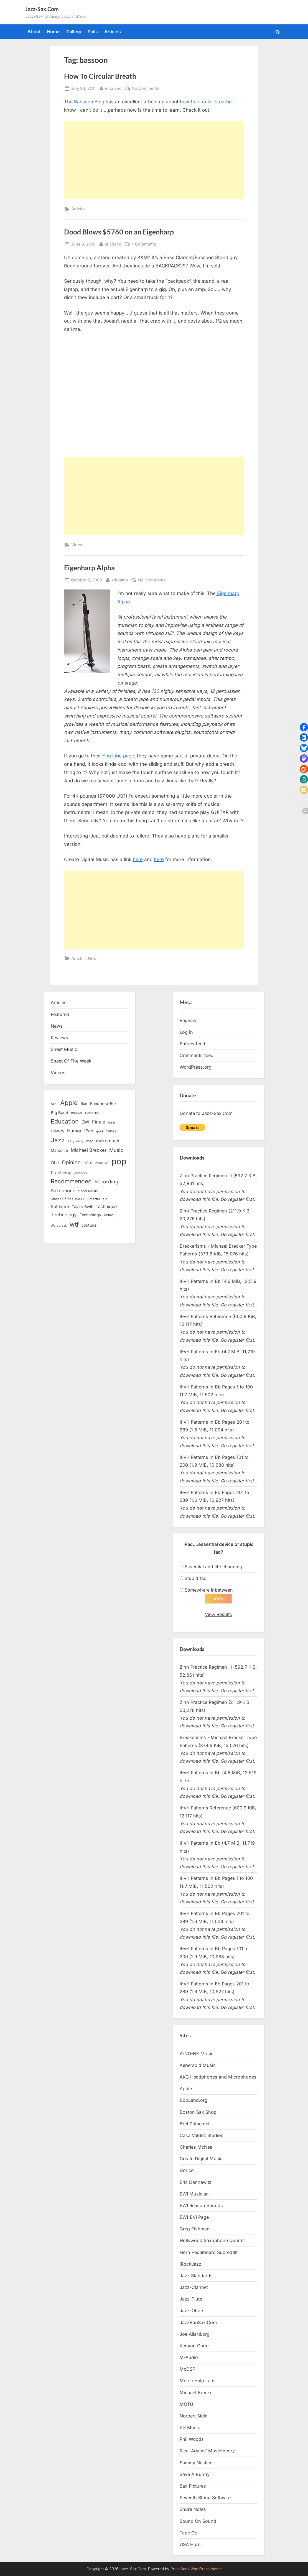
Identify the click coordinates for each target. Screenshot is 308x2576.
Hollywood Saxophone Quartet (212, 2240)
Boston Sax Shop (198, 2112)
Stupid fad (196, 1578)
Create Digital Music (201, 2158)
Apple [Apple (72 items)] (69, 1103)
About (34, 31)
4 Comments (143, 244)
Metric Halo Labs (198, 2381)
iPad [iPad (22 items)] (88, 1130)
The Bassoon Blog (84, 101)
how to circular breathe (206, 101)
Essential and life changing (213, 1566)
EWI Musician (194, 2194)
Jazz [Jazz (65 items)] (58, 1140)
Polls (93, 31)
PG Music (190, 2427)
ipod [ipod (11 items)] (99, 1131)
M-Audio (189, 2357)
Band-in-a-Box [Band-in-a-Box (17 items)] (103, 1103)
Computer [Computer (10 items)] (92, 1113)
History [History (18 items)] (57, 1131)
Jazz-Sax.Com (42, 9)
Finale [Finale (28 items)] (98, 1122)
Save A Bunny (195, 2474)
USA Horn (190, 2544)
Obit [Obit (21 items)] (55, 1162)
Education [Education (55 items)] (65, 1121)
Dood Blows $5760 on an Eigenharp (119, 232)
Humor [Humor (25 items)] (74, 1130)
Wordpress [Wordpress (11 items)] (59, 1225)
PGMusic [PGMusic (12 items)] (102, 1163)
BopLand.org (193, 2100)
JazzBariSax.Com (198, 2322)
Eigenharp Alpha (89, 568)
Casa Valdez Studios (201, 2135)
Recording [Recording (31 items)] (106, 1181)
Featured (60, 1014)
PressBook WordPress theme (196, 2569)
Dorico (187, 2170)
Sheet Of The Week (71, 1061)
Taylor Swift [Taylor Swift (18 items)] (83, 1206)
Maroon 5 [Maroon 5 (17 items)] (59, 1150)
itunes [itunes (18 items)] (111, 1131)
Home (53, 31)
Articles (112, 31)
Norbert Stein (194, 2416)
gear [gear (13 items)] (112, 1122)
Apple (186, 2088)
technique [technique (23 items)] (106, 1206)
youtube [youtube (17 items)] (89, 1225)
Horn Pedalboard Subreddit (209, 2252)
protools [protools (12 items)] (80, 1173)
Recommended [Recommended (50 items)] (71, 1181)
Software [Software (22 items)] (60, 1206)
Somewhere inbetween (209, 1590)
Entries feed (192, 1043)
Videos (78, 544)
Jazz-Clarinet (194, 2287)
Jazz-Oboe (191, 2311)
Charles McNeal (196, 2147)
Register (188, 1020)
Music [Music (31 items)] (116, 1150)
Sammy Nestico (196, 2462)
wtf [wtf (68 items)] (74, 1224)
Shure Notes (193, 2509)
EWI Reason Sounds (201, 2205)
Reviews (59, 1037)
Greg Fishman (195, 2229)
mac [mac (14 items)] (89, 1141)
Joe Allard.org (195, 2334)
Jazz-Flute (191, 2299)
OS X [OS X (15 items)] (87, 1163)
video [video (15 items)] (108, 1215)
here (138, 859)
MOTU (186, 2404)
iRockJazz (190, 2264)
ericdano (113, 88)
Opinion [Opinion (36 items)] (71, 1162)
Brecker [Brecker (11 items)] (76, 1113)
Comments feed (196, 1055)
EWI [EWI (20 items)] (85, 1122)
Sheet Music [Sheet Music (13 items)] (88, 1191)
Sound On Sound (198, 2521)
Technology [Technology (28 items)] (64, 1214)
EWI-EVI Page (194, 2217)
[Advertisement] (154, 160)
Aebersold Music (198, 2065)
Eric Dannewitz (196, 2182)
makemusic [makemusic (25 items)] (108, 1140)
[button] (304, 727)
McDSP (187, 2369)
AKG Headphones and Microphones (218, 2077)
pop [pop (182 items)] (118, 1161)
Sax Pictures (193, 2486)
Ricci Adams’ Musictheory (207, 2451)
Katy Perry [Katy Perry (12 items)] (75, 1141)
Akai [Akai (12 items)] (54, 1104)
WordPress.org (196, 1067)
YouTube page (118, 756)
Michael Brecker (197, 2392)
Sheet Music (64, 1049)
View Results (218, 1614)
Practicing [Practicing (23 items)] (61, 1172)
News (93, 958)
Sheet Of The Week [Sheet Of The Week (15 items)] (68, 1199)
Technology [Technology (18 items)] (90, 1214)
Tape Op (188, 2533)
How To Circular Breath (100, 76)
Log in (186, 1032)
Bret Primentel (194, 2123)
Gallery (74, 31)
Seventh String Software (205, 2497)
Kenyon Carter (195, 2345)
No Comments (145, 88)
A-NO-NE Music (196, 2053)
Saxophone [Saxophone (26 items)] (63, 1190)
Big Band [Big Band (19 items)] (59, 1112)
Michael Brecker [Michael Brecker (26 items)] (88, 1150)
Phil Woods (192, 2439)
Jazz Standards (196, 2275)
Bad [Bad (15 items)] (84, 1103)
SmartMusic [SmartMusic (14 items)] (97, 1199)
